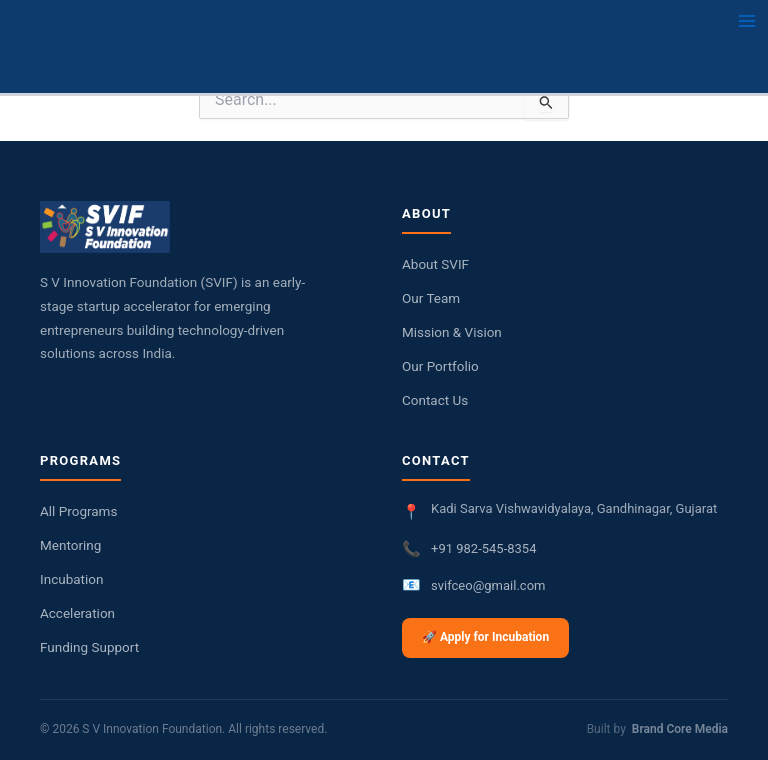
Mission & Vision (452, 332)
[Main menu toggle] (747, 21)
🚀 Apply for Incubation (485, 637)
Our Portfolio (440, 366)
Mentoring (70, 545)
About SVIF (435, 264)
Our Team (431, 298)
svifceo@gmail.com (488, 585)
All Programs (78, 511)
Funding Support (89, 647)
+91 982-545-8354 (483, 548)
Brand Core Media (680, 729)
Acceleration (77, 613)
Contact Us (435, 400)
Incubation (71, 579)
